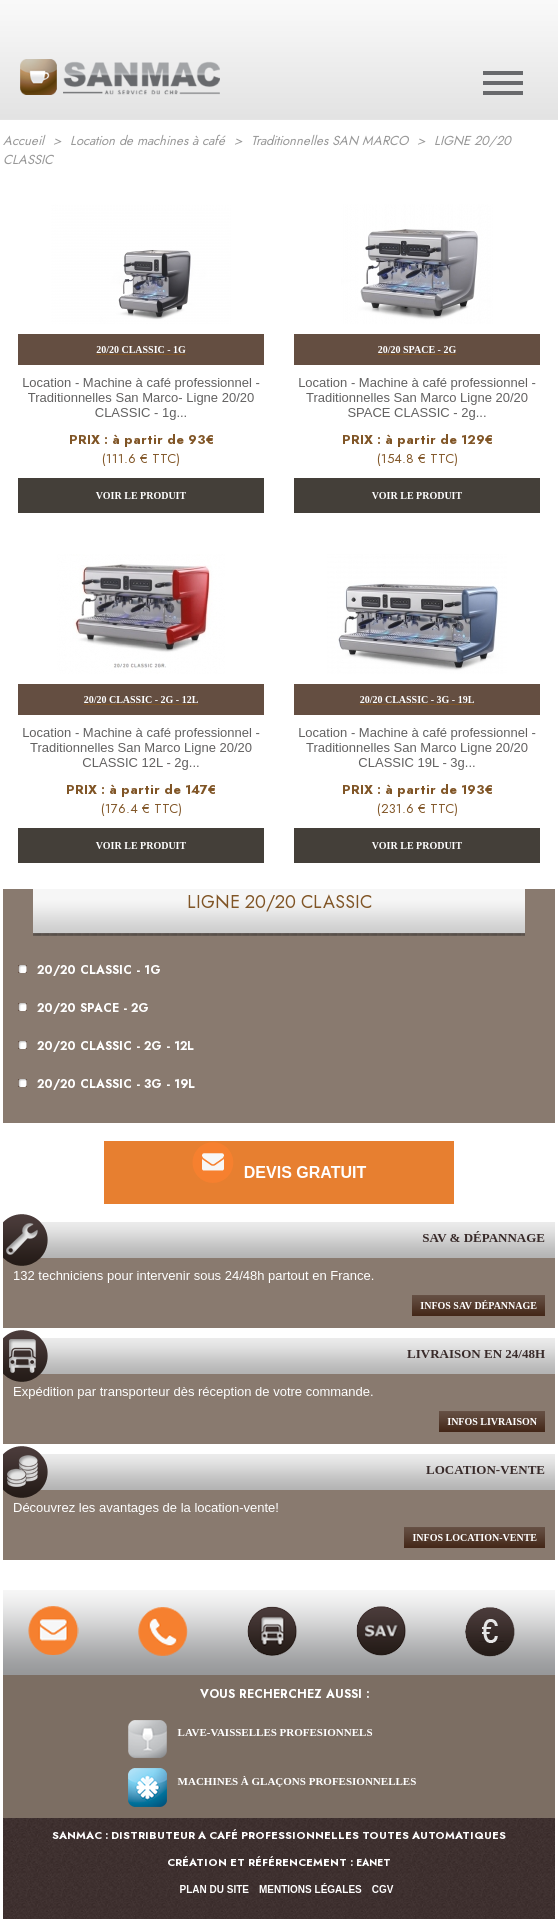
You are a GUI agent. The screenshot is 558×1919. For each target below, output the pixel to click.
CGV (383, 1889)
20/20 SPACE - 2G (83, 1008)
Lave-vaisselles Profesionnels (275, 1732)
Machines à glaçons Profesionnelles (297, 1781)
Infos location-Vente (474, 1537)
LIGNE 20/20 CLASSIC (279, 902)
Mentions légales (310, 1889)
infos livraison (492, 1421)
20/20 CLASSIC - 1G (89, 970)
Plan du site (214, 1889)
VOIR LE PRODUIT (141, 495)
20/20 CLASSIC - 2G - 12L (106, 1046)
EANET (373, 1862)
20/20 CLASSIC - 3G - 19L (106, 1084)
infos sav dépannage (478, 1305)
